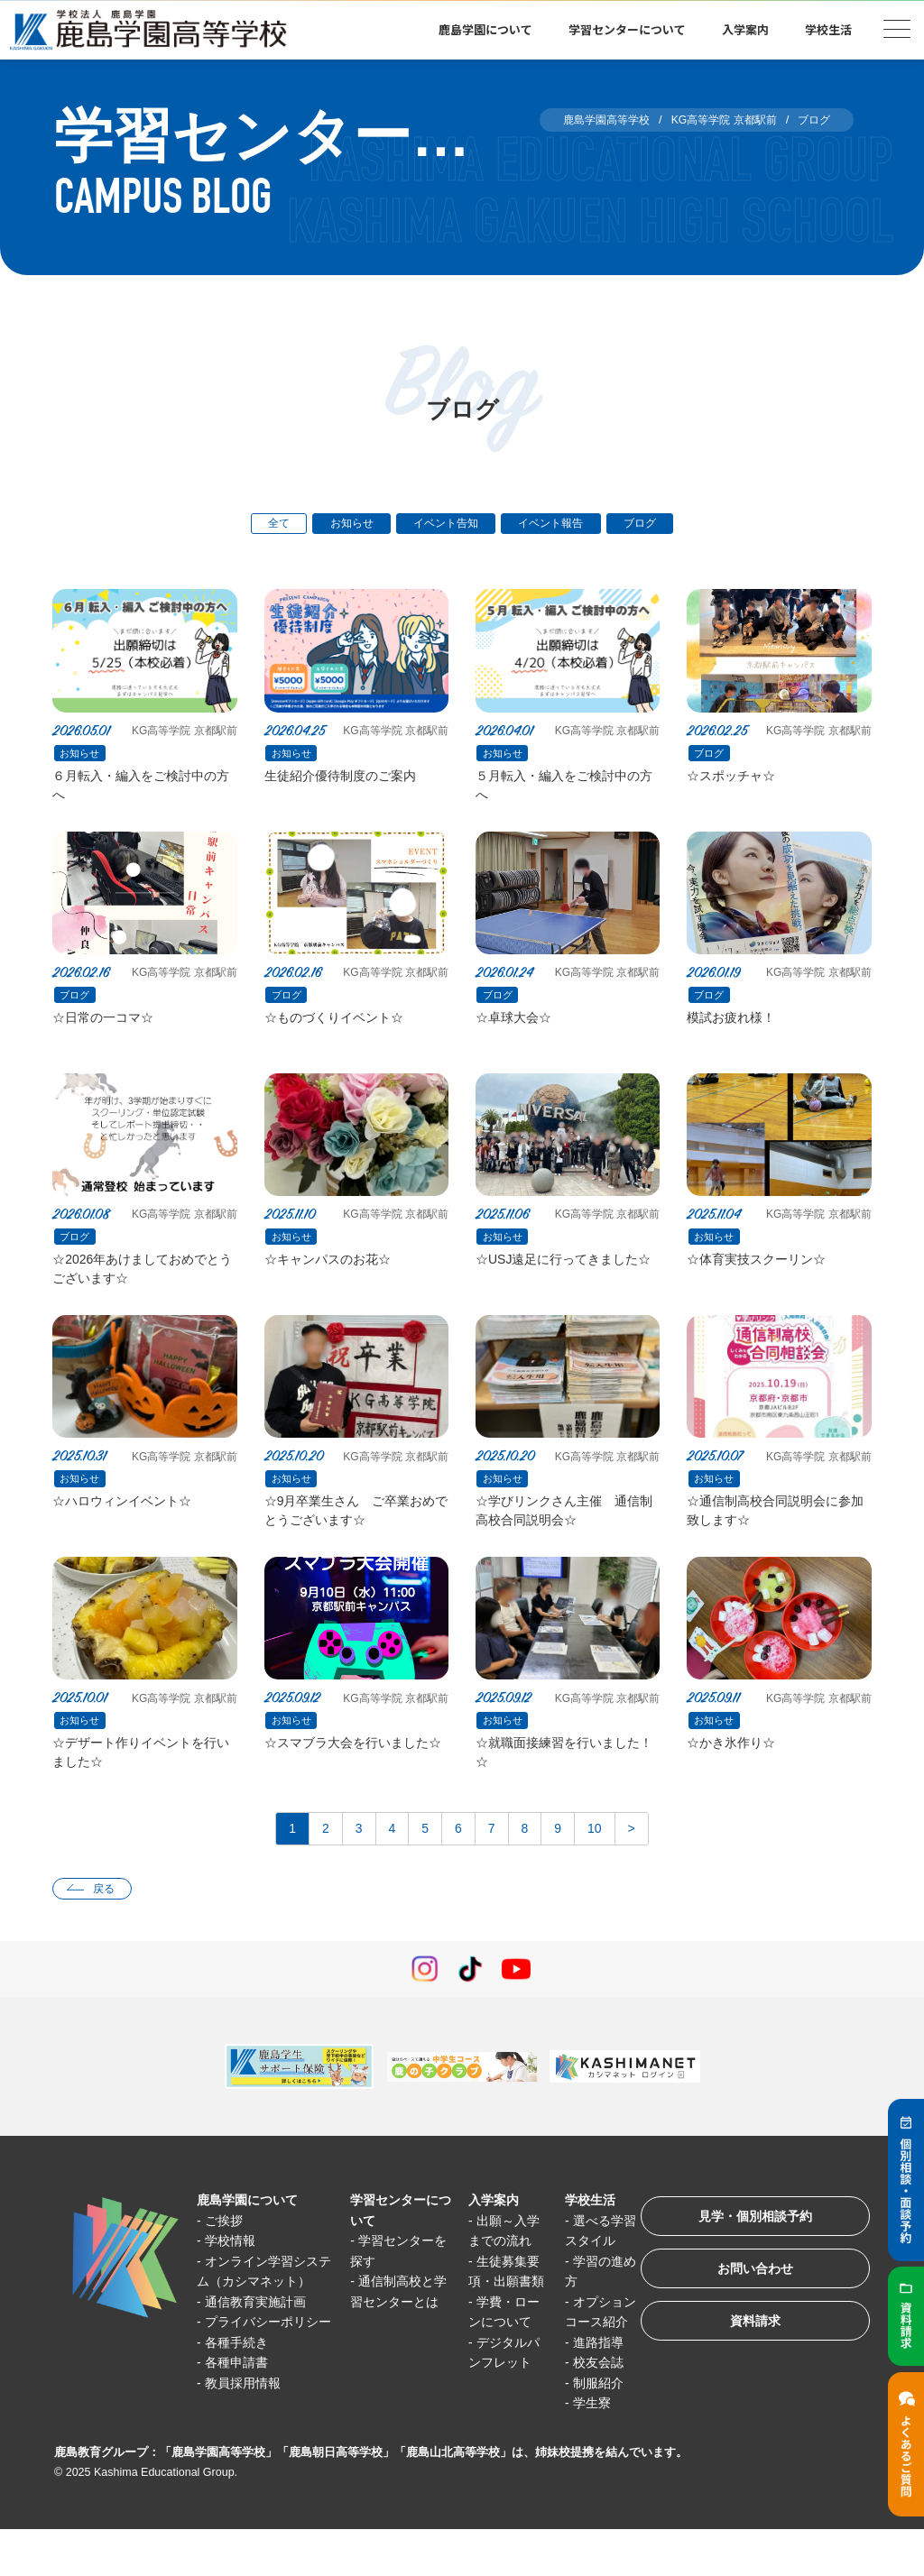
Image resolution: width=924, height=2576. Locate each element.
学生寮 (580, 2450)
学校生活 (828, 29)
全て (266, 524)
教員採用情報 (247, 2450)
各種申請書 (240, 2429)
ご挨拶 (227, 2247)
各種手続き (240, 2409)
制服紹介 (587, 2429)
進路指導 (587, 2389)
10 (604, 1852)
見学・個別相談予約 (747, 2245)
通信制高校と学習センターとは (393, 2328)
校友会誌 (587, 2409)
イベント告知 (445, 524)
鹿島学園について (485, 29)
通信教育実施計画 (261, 2348)
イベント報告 (557, 524)
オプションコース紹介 (586, 2349)
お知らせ (343, 524)
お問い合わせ (747, 2301)
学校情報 (234, 2267)
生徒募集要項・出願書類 (497, 2308)
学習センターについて (627, 29)
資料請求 (747, 2357)
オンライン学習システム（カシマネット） (263, 2308)
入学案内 (745, 29)
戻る (107, 1914)
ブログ (652, 524)
